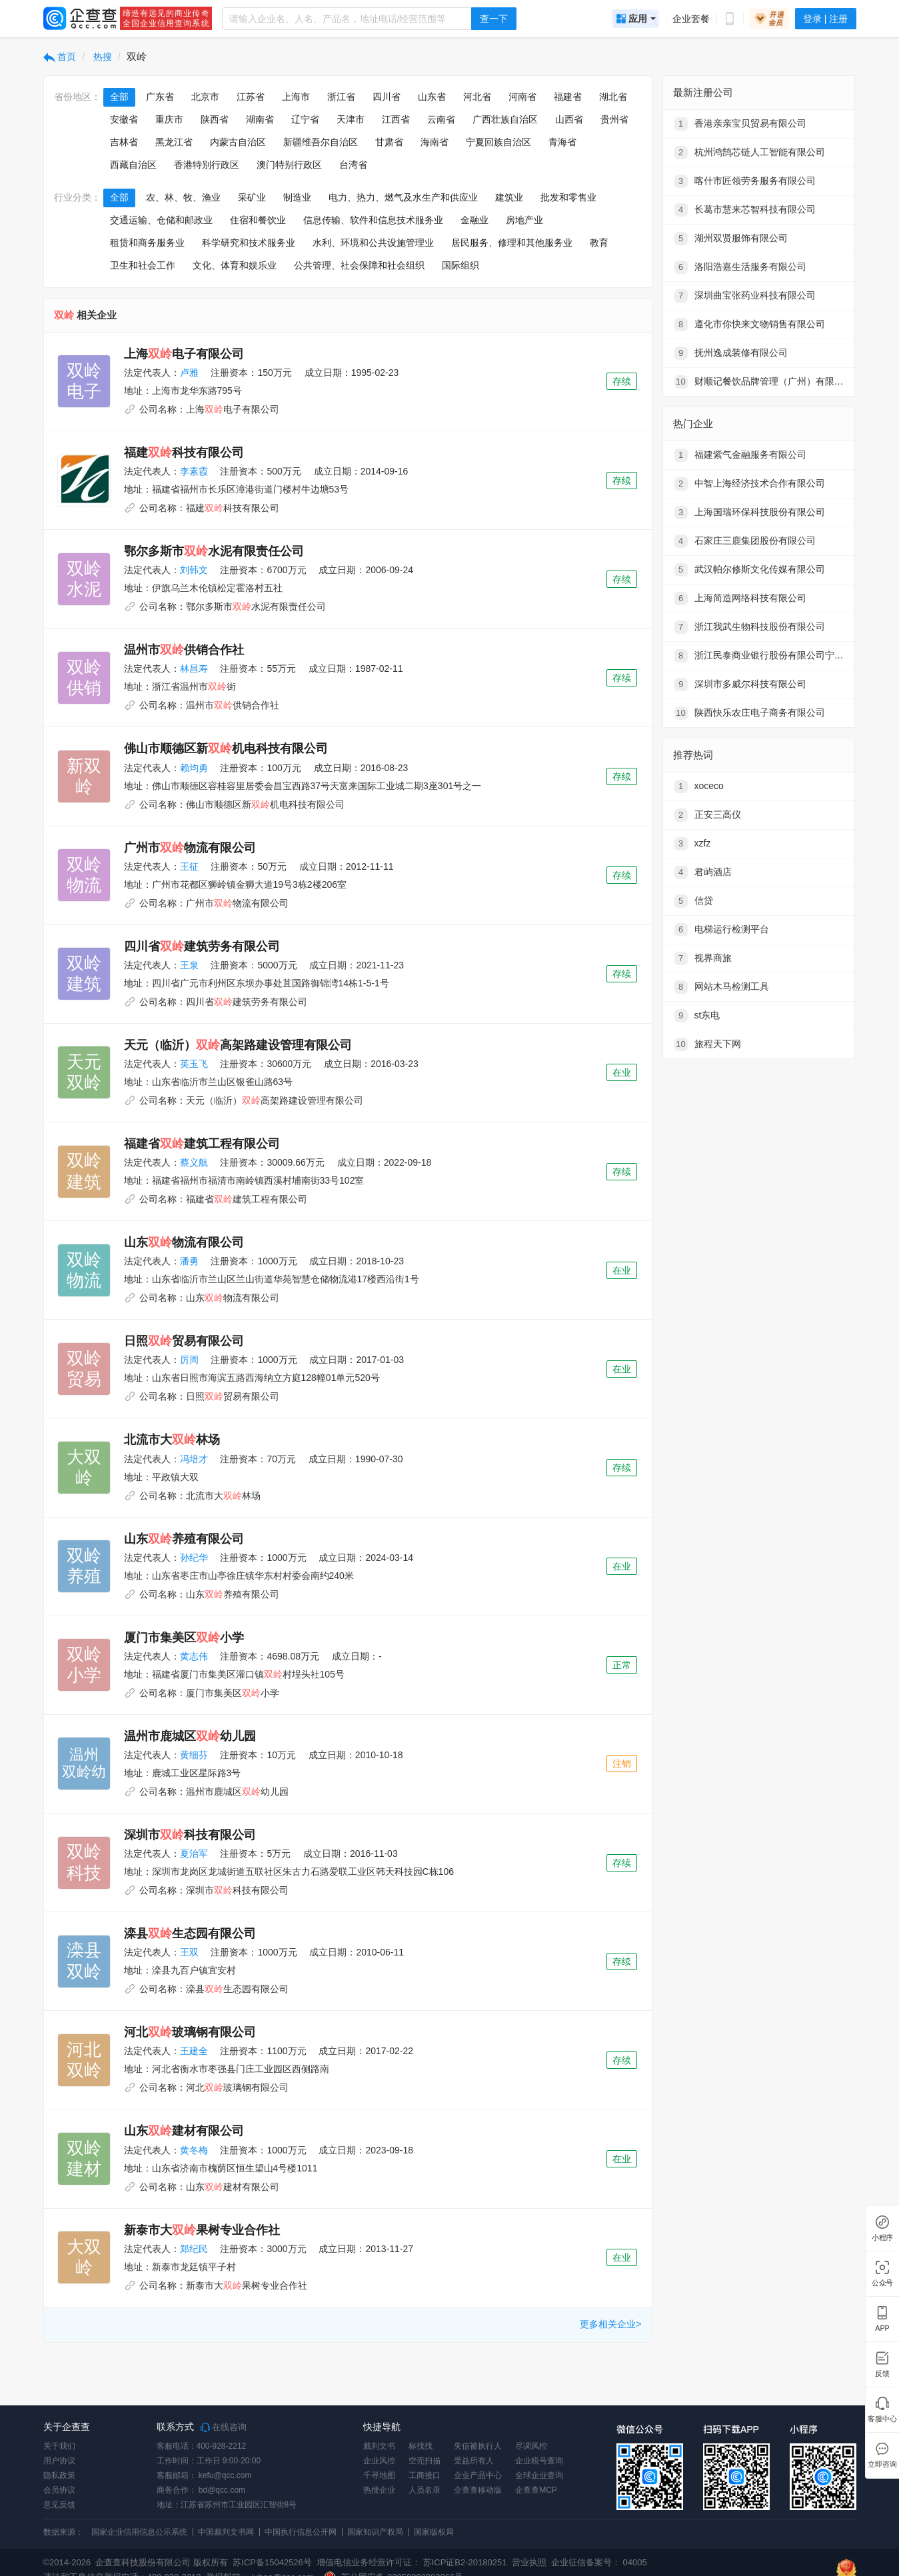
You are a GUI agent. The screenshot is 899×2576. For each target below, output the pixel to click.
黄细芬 (194, 1755)
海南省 (435, 142)
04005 (635, 2562)
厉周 (189, 1359)
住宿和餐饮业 (258, 220)
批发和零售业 (568, 197)
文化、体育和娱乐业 (235, 265)
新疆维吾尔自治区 (320, 142)
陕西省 (215, 119)
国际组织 (460, 265)
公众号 (882, 2283)
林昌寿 (194, 668)
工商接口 (425, 2475)
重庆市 (169, 119)
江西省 (396, 119)
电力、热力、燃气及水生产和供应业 (403, 197)
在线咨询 (224, 2427)
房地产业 (524, 220)
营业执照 (527, 2562)
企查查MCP (536, 2490)
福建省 (568, 96)
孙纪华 (194, 1557)
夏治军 (194, 1853)
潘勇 (189, 1261)
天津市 (351, 119)
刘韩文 (194, 570)
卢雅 (189, 372)
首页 (60, 56)
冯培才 (194, 1459)
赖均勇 (194, 767)
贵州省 (614, 119)
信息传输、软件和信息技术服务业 (373, 220)
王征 (189, 866)
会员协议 (59, 2490)
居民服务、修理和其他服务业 (511, 242)
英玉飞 (194, 1063)
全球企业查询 (539, 2475)
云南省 (441, 119)
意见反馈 (59, 2504)
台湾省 (353, 164)
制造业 (297, 197)
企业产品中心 (478, 2475)
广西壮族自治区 (505, 119)
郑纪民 (194, 2248)
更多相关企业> (610, 2324)
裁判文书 (379, 2446)
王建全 (194, 2050)
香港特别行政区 (206, 164)
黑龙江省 (174, 142)
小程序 (882, 2237)
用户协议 (59, 2460)
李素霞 (194, 471)
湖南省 (260, 119)
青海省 (562, 142)
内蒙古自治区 (238, 142)
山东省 (432, 96)
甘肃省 (389, 142)
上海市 (296, 96)
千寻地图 (379, 2475)
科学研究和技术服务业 (248, 242)
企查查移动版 (478, 2490)
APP (882, 2328)
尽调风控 (531, 2446)
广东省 (160, 96)
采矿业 (252, 197)
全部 (119, 96)
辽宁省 (305, 119)
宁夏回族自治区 (498, 142)
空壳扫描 (425, 2460)
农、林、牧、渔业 (183, 197)
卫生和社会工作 (142, 265)
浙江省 (341, 96)
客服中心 (882, 2419)
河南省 (522, 96)
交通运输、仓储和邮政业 (161, 220)
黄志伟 (194, 1656)
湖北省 (613, 96)
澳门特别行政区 (289, 164)
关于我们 (59, 2446)
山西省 (569, 119)
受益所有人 (474, 2460)
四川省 (387, 96)
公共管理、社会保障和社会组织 (359, 265)
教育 (599, 242)
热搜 (101, 56)
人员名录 (425, 2490)
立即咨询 (882, 2464)
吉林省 (124, 142)
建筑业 (509, 197)
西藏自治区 (133, 164)
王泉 (189, 965)
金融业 (474, 220)
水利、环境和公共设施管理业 (373, 242)
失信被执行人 (478, 2446)
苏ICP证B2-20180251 (465, 2562)
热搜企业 (379, 2490)
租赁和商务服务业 (147, 242)
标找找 (421, 2446)
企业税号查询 (539, 2460)
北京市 (205, 96)
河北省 (477, 96)
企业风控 (379, 2460)
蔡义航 (194, 1162)
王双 (189, 1952)
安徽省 (124, 119)
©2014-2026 (67, 2562)
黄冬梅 (194, 2150)
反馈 (882, 2373)
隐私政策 (59, 2475)
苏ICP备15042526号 (272, 2562)
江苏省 (251, 96)
